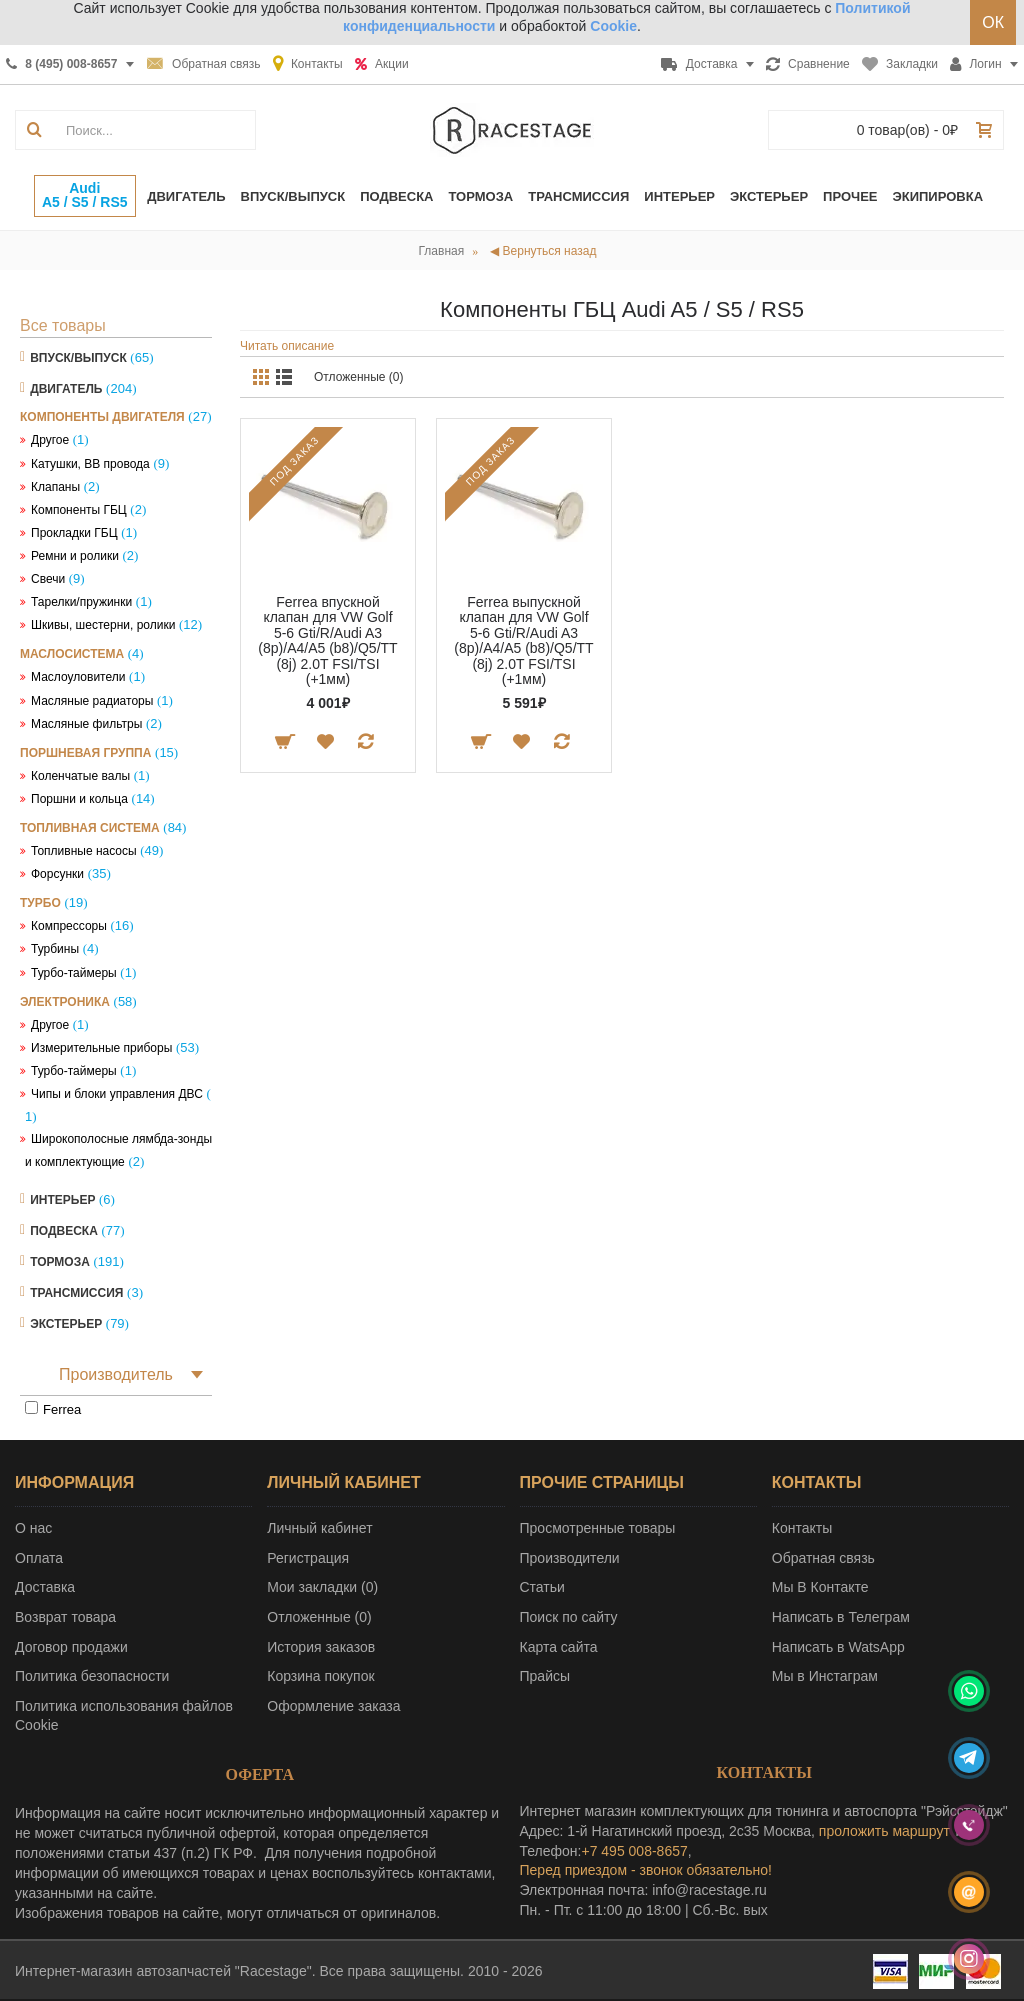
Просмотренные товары (598, 1528)
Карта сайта (559, 1647)
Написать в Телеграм (841, 1617)
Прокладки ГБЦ (74, 533)
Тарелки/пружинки (81, 602)
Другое (50, 440)
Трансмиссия (76, 1293)
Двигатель (66, 389)
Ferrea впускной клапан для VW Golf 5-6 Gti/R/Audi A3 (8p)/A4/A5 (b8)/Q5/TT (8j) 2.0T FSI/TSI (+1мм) (327, 640)
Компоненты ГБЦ (79, 510)
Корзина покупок (320, 1676)
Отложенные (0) (359, 377)
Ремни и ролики (75, 556)
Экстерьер (66, 1324)
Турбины (55, 949)
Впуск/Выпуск (78, 358)
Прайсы (545, 1676)
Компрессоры (69, 926)
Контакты (802, 1528)
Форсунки (57, 874)
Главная (442, 251)
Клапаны (55, 487)
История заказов (321, 1647)
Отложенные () (319, 1617)
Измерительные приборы (101, 1048)
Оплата (39, 1558)
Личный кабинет (319, 1528)
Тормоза (60, 1262)
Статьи (542, 1587)
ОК (993, 22)
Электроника (65, 1002)
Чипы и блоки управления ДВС (117, 1094)
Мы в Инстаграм (825, 1676)
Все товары (63, 325)
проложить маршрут (884, 1831)
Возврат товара (65, 1617)
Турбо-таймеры (74, 973)
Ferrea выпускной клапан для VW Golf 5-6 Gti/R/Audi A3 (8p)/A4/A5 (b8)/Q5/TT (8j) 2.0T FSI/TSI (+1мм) (523, 640)
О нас (33, 1528)
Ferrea (62, 1409)
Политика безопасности (92, 1676)
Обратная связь (823, 1558)
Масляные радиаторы (92, 701)
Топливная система (90, 828)
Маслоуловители (78, 677)
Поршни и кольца (79, 799)
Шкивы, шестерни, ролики (103, 625)
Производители (570, 1558)
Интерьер (62, 1200)
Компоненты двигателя (102, 417)
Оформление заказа (333, 1706)
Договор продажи (71, 1647)
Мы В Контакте (820, 1587)
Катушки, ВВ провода (90, 464)
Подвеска (64, 1231)
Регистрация (308, 1558)
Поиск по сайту (569, 1617)
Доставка (45, 1587)
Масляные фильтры (86, 724)
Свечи (48, 579)
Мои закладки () (322, 1587)
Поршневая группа (85, 753)
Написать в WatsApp (838, 1647)
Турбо (40, 903)
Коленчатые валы (80, 776)
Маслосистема (72, 654)
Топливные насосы (84, 851)
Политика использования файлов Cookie (124, 1716)
